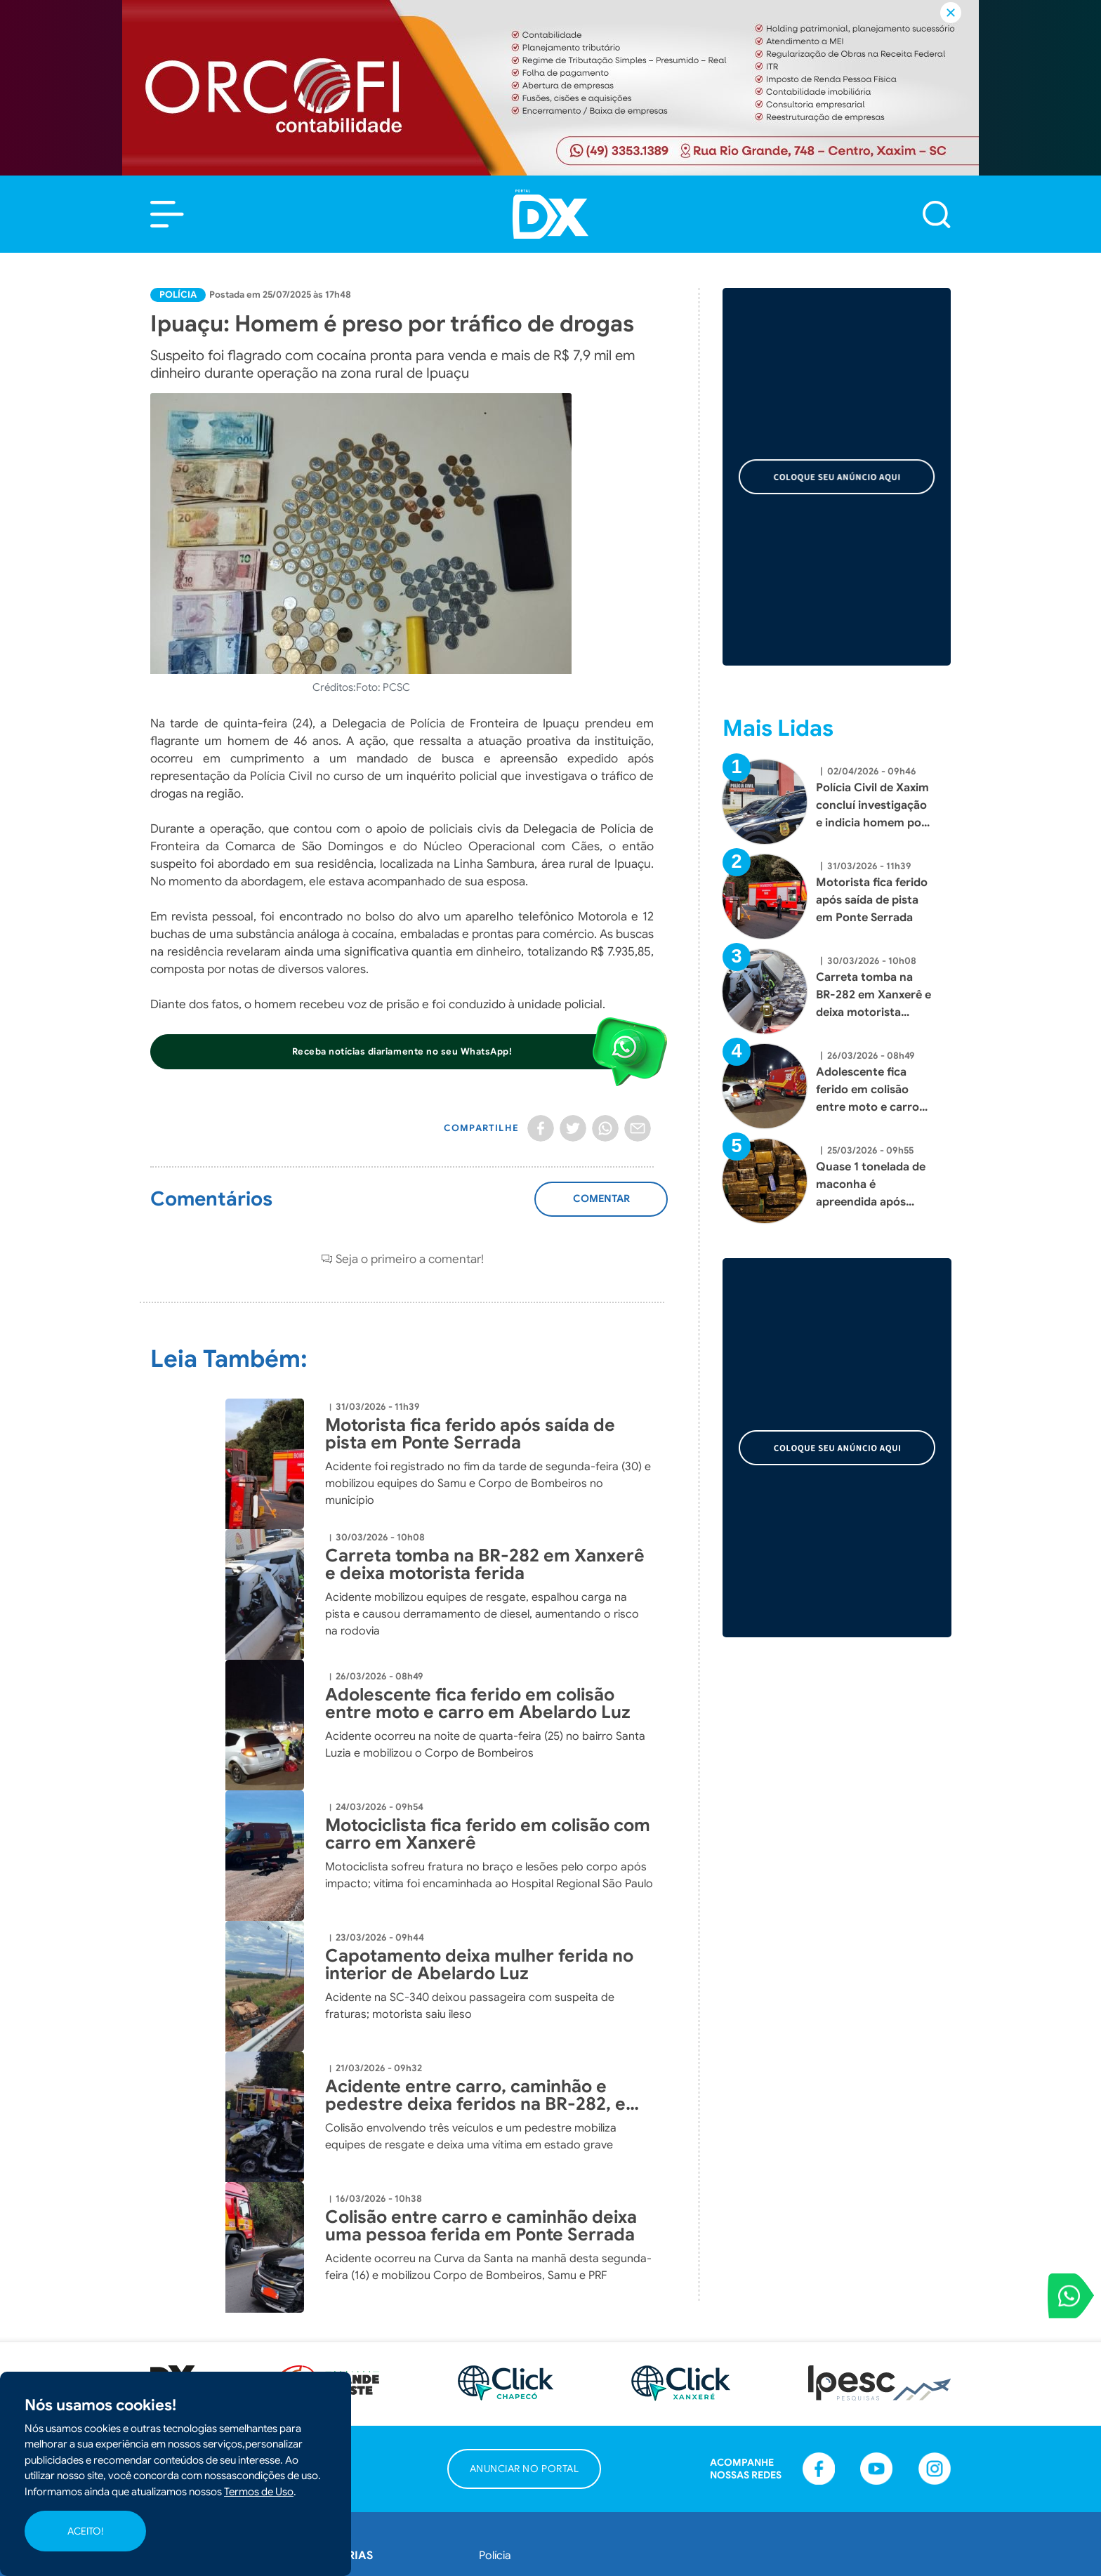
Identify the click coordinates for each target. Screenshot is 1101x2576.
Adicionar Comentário (601, 1206)
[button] (167, 214)
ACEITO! (85, 2531)
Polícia (178, 294)
